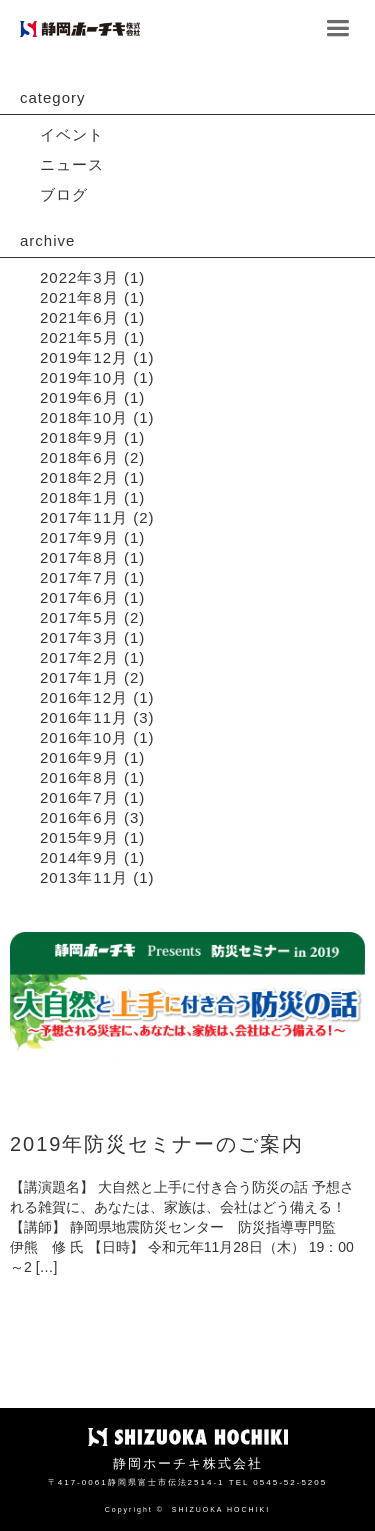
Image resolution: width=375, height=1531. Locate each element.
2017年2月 (79, 657)
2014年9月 (79, 857)
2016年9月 (79, 757)
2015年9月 (79, 837)
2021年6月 (79, 317)
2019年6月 (79, 397)
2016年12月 (84, 697)
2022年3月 (79, 277)
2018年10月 (84, 417)
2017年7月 (79, 577)
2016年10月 (84, 737)
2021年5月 (79, 337)
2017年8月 (79, 557)
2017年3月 (79, 637)
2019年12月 (84, 357)
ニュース (72, 164)
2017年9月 (79, 537)
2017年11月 (84, 517)
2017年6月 (79, 597)
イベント (72, 134)
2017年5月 (79, 617)
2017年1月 (79, 677)
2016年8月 (79, 777)
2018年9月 (79, 437)
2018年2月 (79, 477)
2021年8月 (79, 297)
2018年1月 (79, 497)
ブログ (64, 194)
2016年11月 (84, 717)
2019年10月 (84, 377)
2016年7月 (79, 797)
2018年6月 (79, 457)
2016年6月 (79, 817)
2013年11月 (84, 877)
